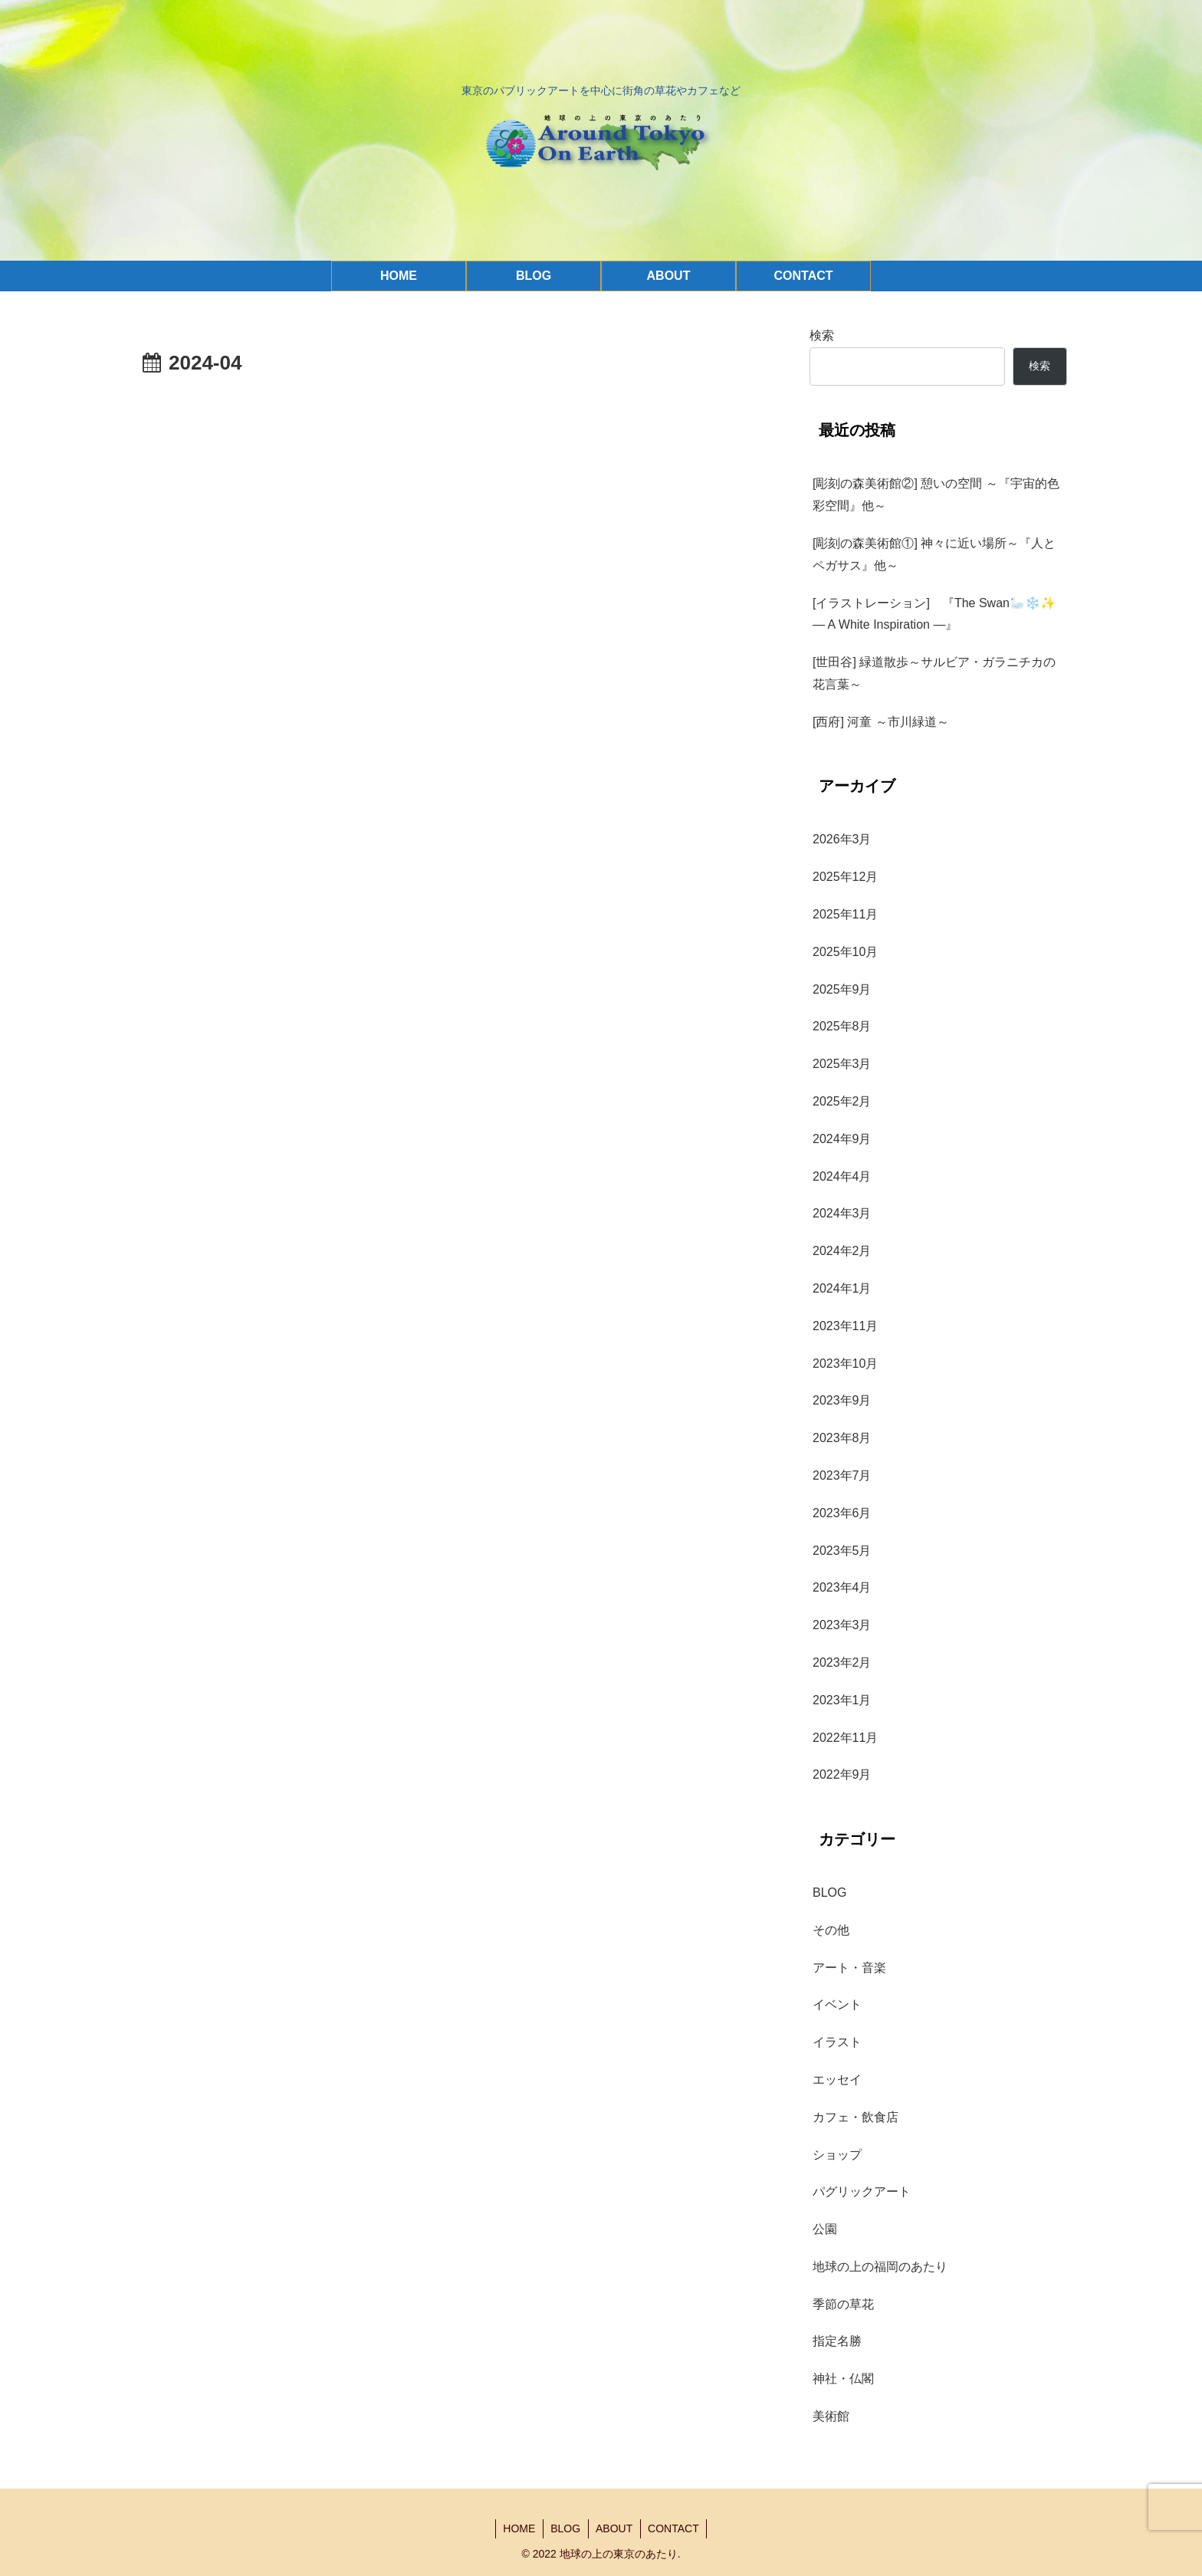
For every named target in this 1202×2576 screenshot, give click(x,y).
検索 (822, 335)
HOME (518, 2528)
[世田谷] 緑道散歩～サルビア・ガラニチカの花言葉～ (934, 673)
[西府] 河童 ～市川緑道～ (881, 721)
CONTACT (675, 2528)
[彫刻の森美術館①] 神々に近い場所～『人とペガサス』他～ (934, 554)
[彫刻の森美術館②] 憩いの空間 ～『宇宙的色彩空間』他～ (936, 494)
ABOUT (614, 2528)
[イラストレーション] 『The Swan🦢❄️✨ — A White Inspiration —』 (940, 614)
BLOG (565, 2528)
